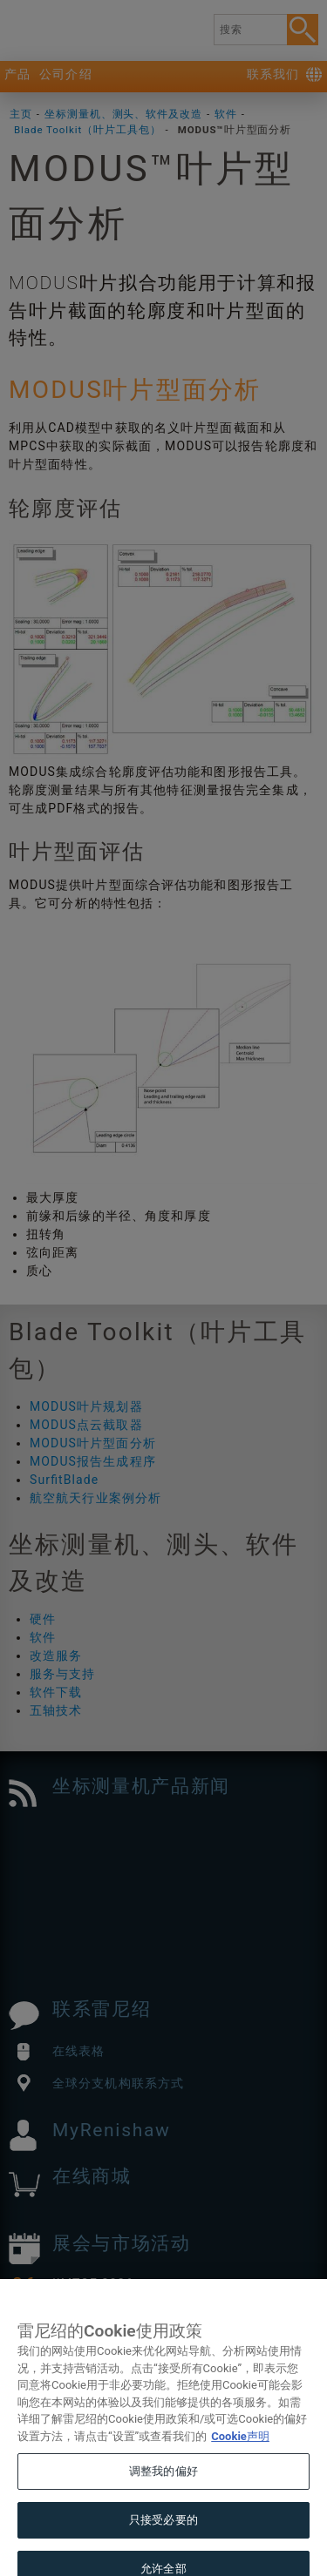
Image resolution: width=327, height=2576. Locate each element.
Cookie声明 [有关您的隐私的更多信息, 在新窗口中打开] (240, 2457)
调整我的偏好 (163, 2492)
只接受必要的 (163, 2540)
